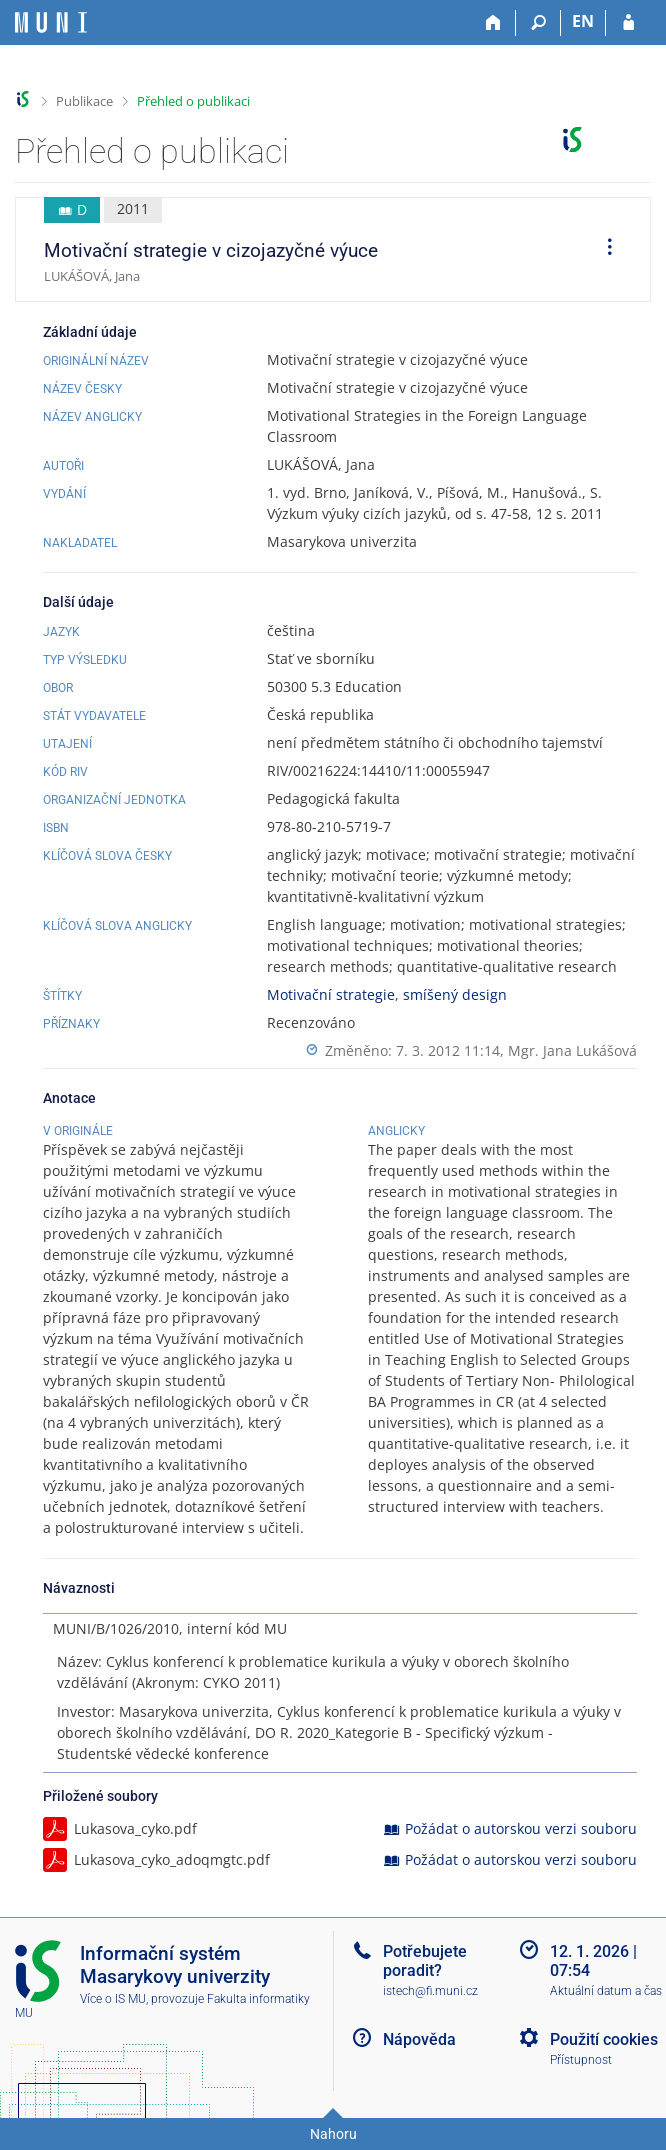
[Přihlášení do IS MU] (628, 23)
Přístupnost (581, 2060)
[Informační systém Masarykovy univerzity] (51, 22)
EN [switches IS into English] (583, 21)
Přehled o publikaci (193, 101)
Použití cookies (604, 2039)
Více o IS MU (113, 1999)
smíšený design (455, 994)
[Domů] (493, 23)
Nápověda (419, 2039)
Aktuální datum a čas (606, 1991)
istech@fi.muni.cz (430, 1991)
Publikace (84, 101)
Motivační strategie (331, 994)
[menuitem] (603, 250)
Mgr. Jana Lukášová (572, 1050)
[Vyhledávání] (538, 23)
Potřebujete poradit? (425, 1961)
